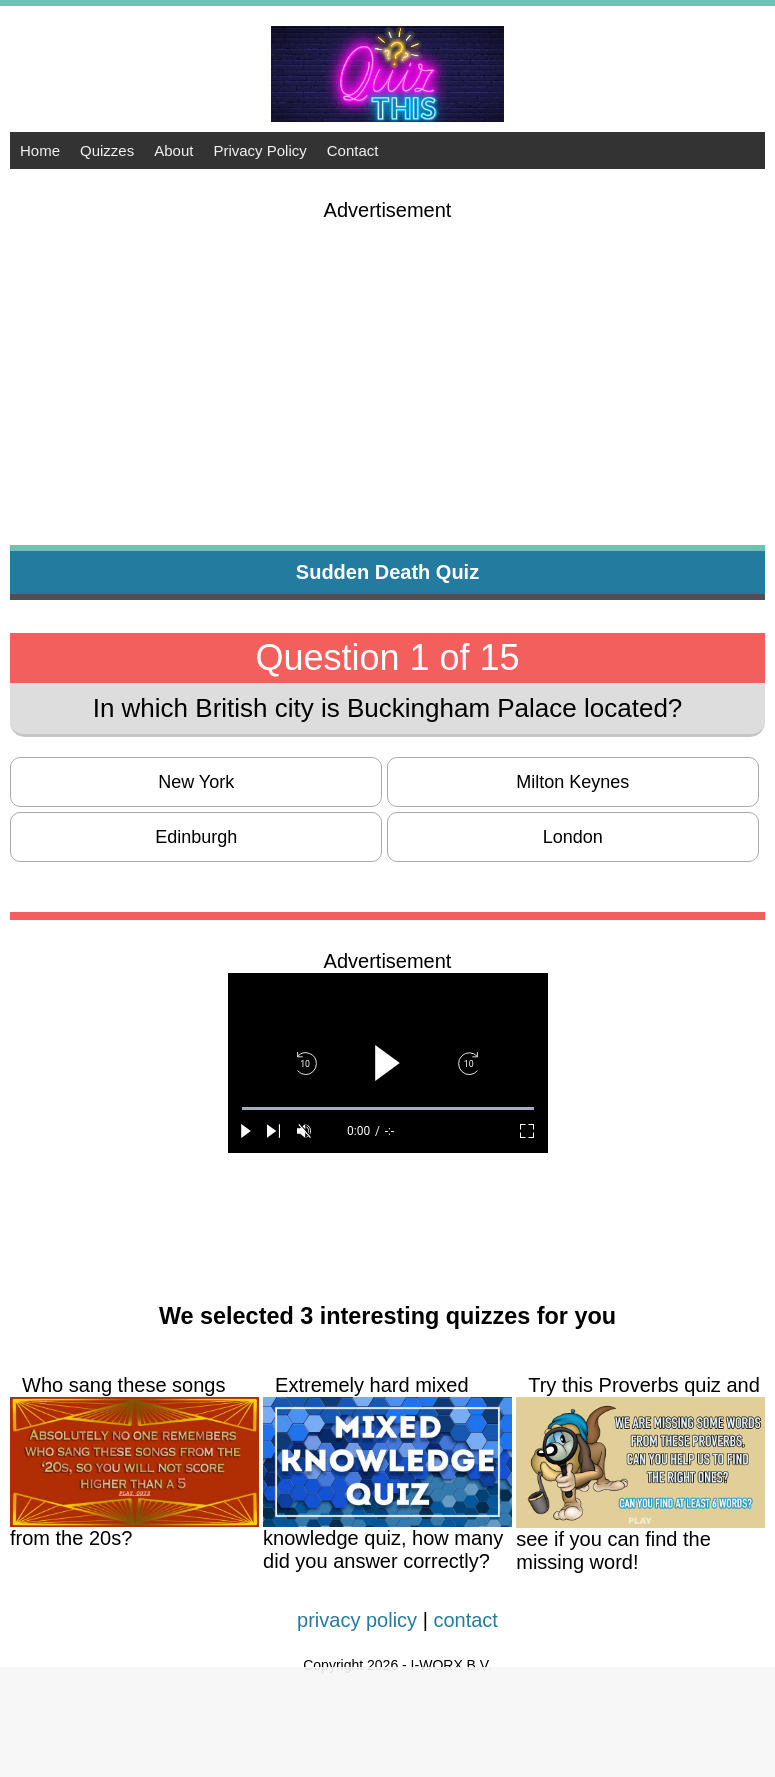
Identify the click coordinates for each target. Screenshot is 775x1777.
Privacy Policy (259, 150)
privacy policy (357, 1620)
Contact (353, 150)
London (573, 837)
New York (196, 782)
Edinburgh (196, 837)
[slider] (388, 1108)
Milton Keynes (572, 782)
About (173, 150)
